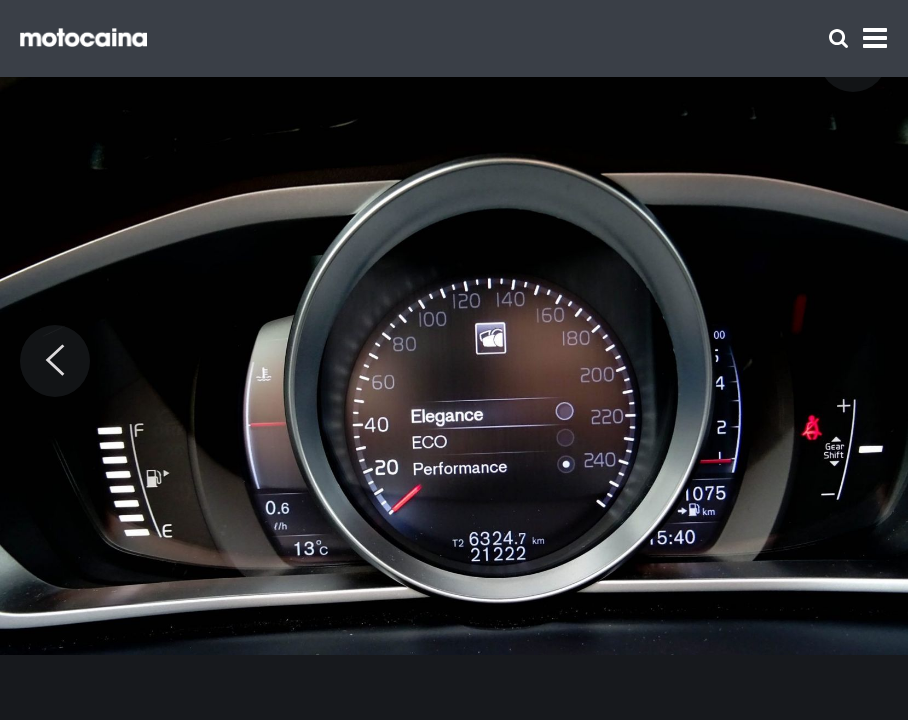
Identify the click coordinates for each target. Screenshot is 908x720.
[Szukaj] (838, 38)
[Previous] (55, 361)
